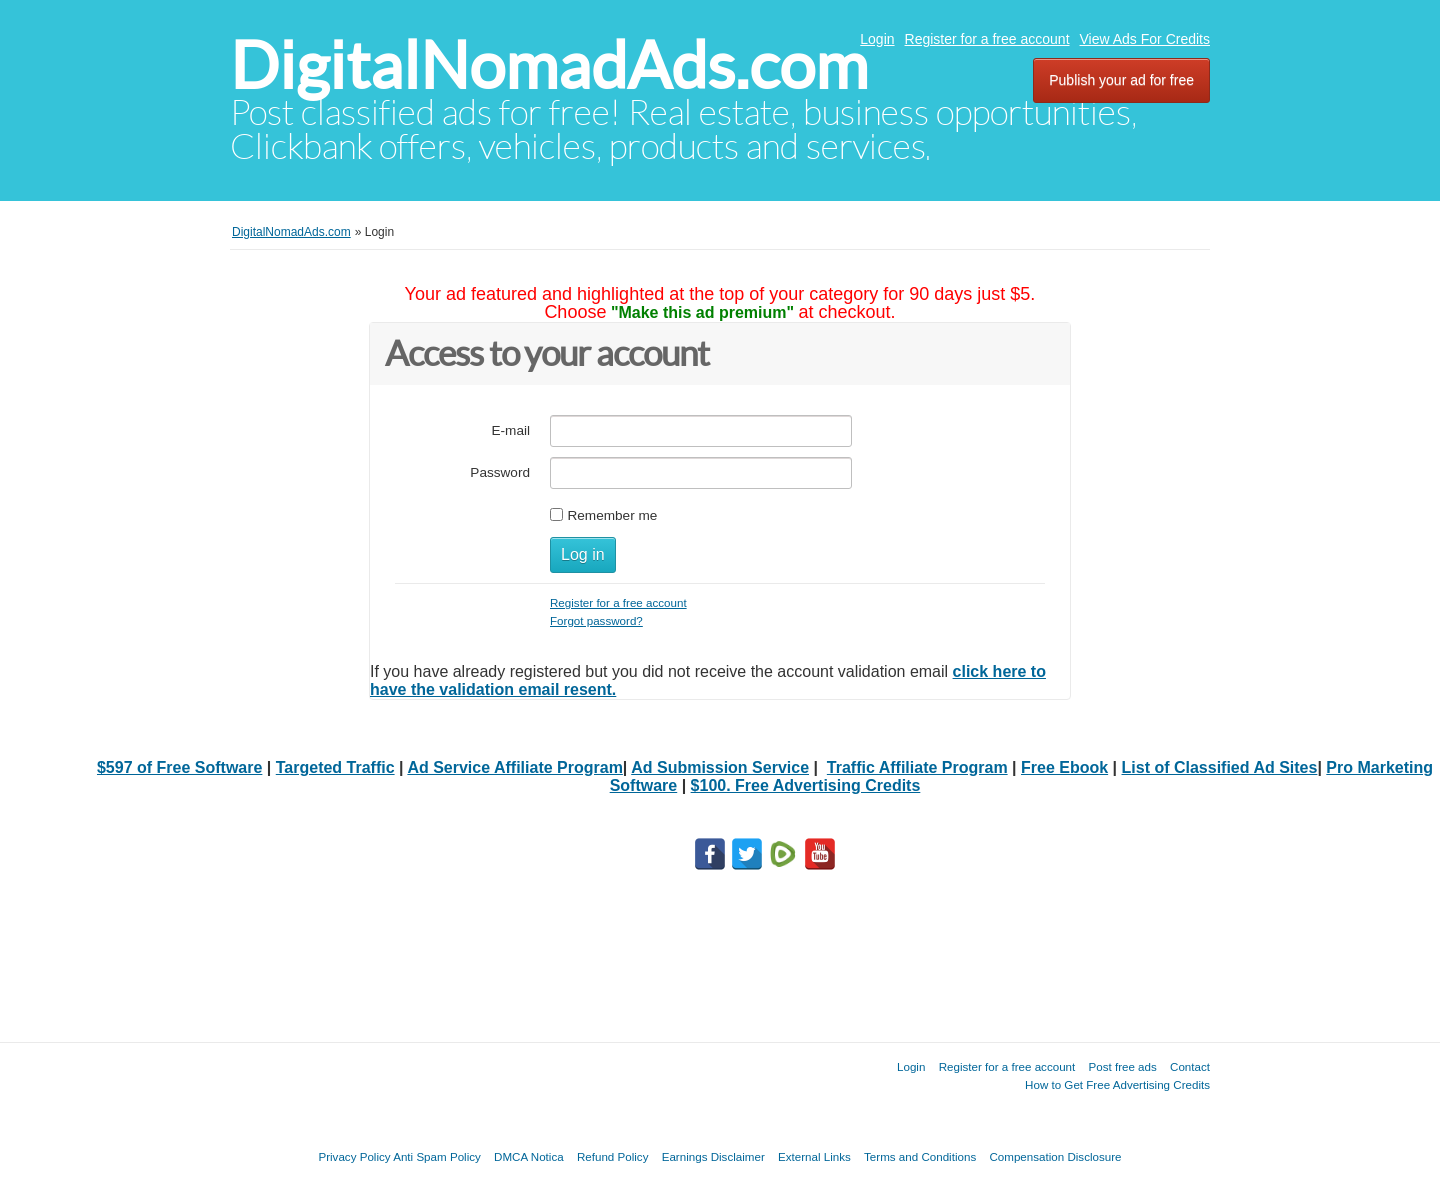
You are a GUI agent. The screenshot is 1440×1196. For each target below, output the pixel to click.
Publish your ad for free (1121, 80)
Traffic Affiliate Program (917, 767)
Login (877, 39)
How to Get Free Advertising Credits (1117, 1084)
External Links (814, 1156)
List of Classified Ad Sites (1220, 767)
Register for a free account (987, 39)
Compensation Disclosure (1055, 1156)
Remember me (612, 515)
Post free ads (1122, 1066)
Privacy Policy (354, 1156)
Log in (583, 554)
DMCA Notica (529, 1156)
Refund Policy (613, 1156)
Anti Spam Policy (437, 1156)
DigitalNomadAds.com (549, 65)
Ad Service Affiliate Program (514, 767)
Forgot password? (596, 620)
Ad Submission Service (720, 767)
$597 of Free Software (179, 767)
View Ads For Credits (1145, 39)
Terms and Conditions (920, 1156)
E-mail (510, 430)
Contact (1190, 1066)
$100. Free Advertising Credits (806, 785)
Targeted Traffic (335, 767)
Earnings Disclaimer (713, 1156)
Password (500, 472)
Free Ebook (1064, 767)
